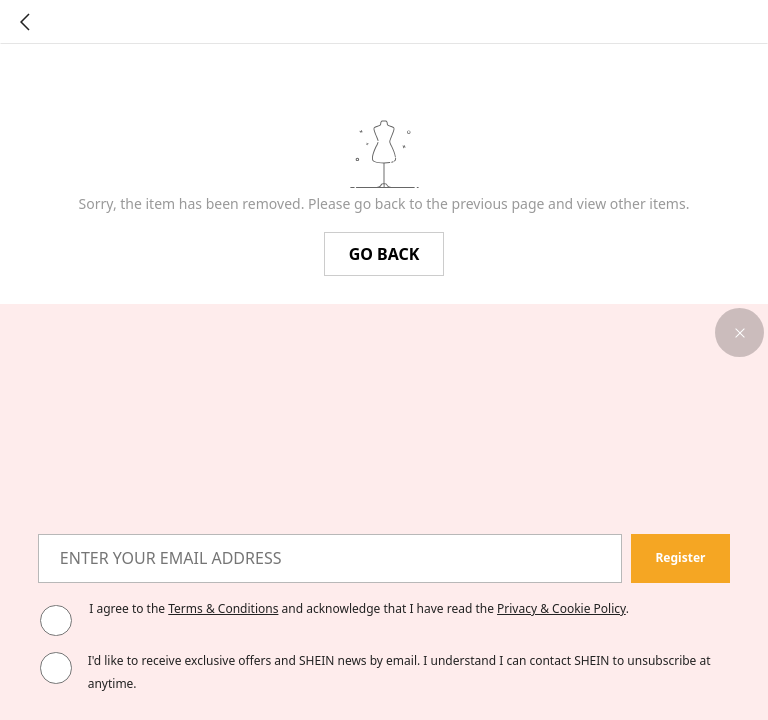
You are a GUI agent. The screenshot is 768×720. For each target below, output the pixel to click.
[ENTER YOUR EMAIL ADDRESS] (330, 558)
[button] (739, 332)
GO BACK (384, 254)
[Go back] (25, 22)
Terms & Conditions (223, 608)
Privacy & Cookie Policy (561, 608)
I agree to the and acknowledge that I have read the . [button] (359, 608)
